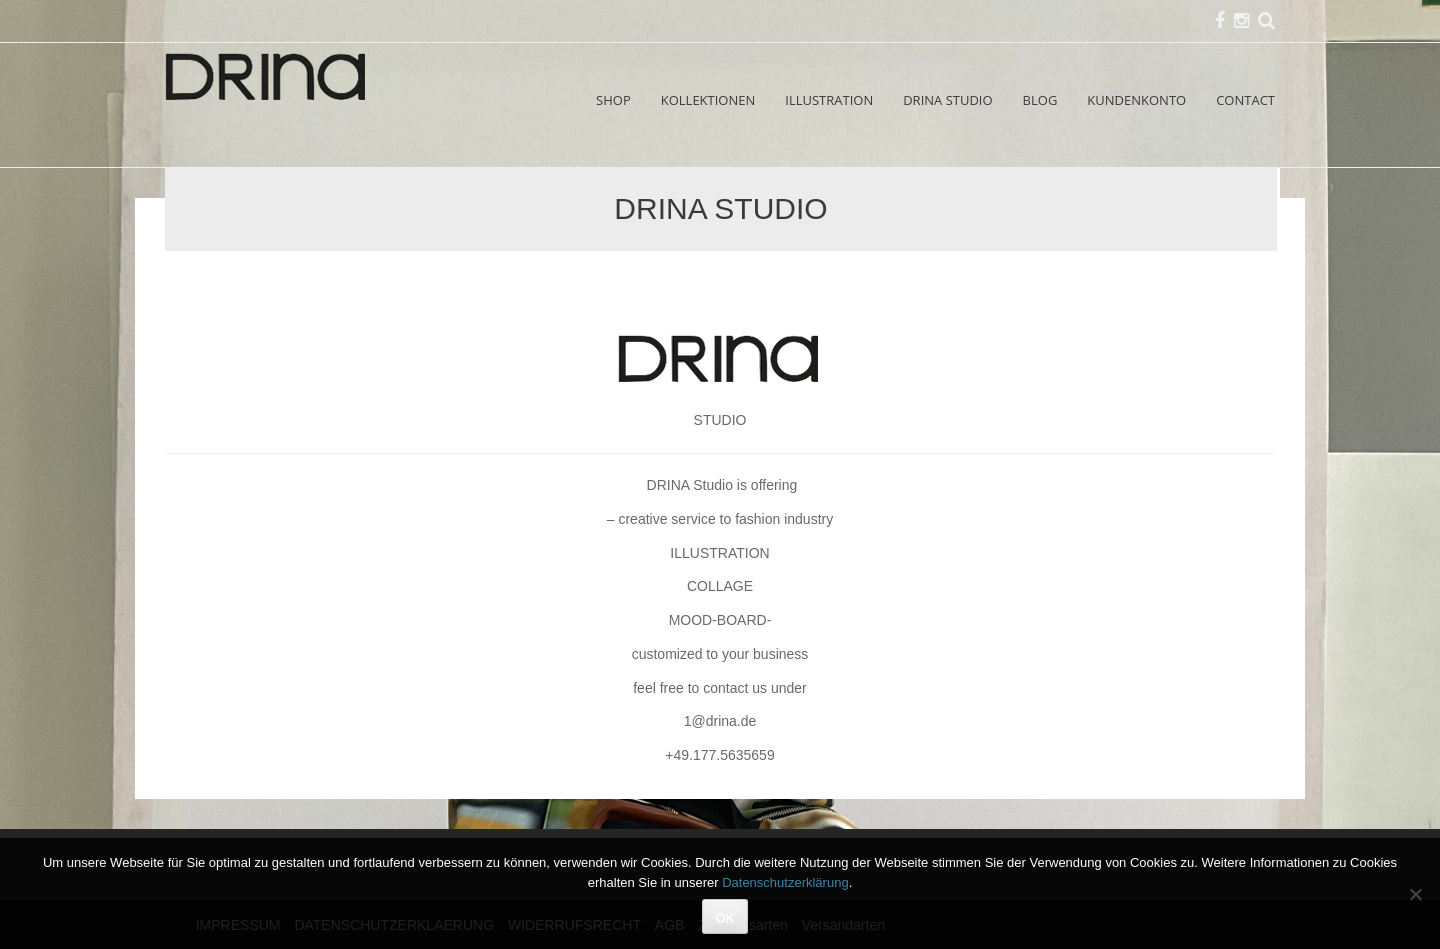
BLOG (1040, 100)
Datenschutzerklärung (785, 882)
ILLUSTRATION (829, 100)
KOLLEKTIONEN (708, 100)
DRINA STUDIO (947, 100)
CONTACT (1245, 100)
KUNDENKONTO (1136, 100)
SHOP (613, 100)
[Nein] (1415, 894)
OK (725, 917)
